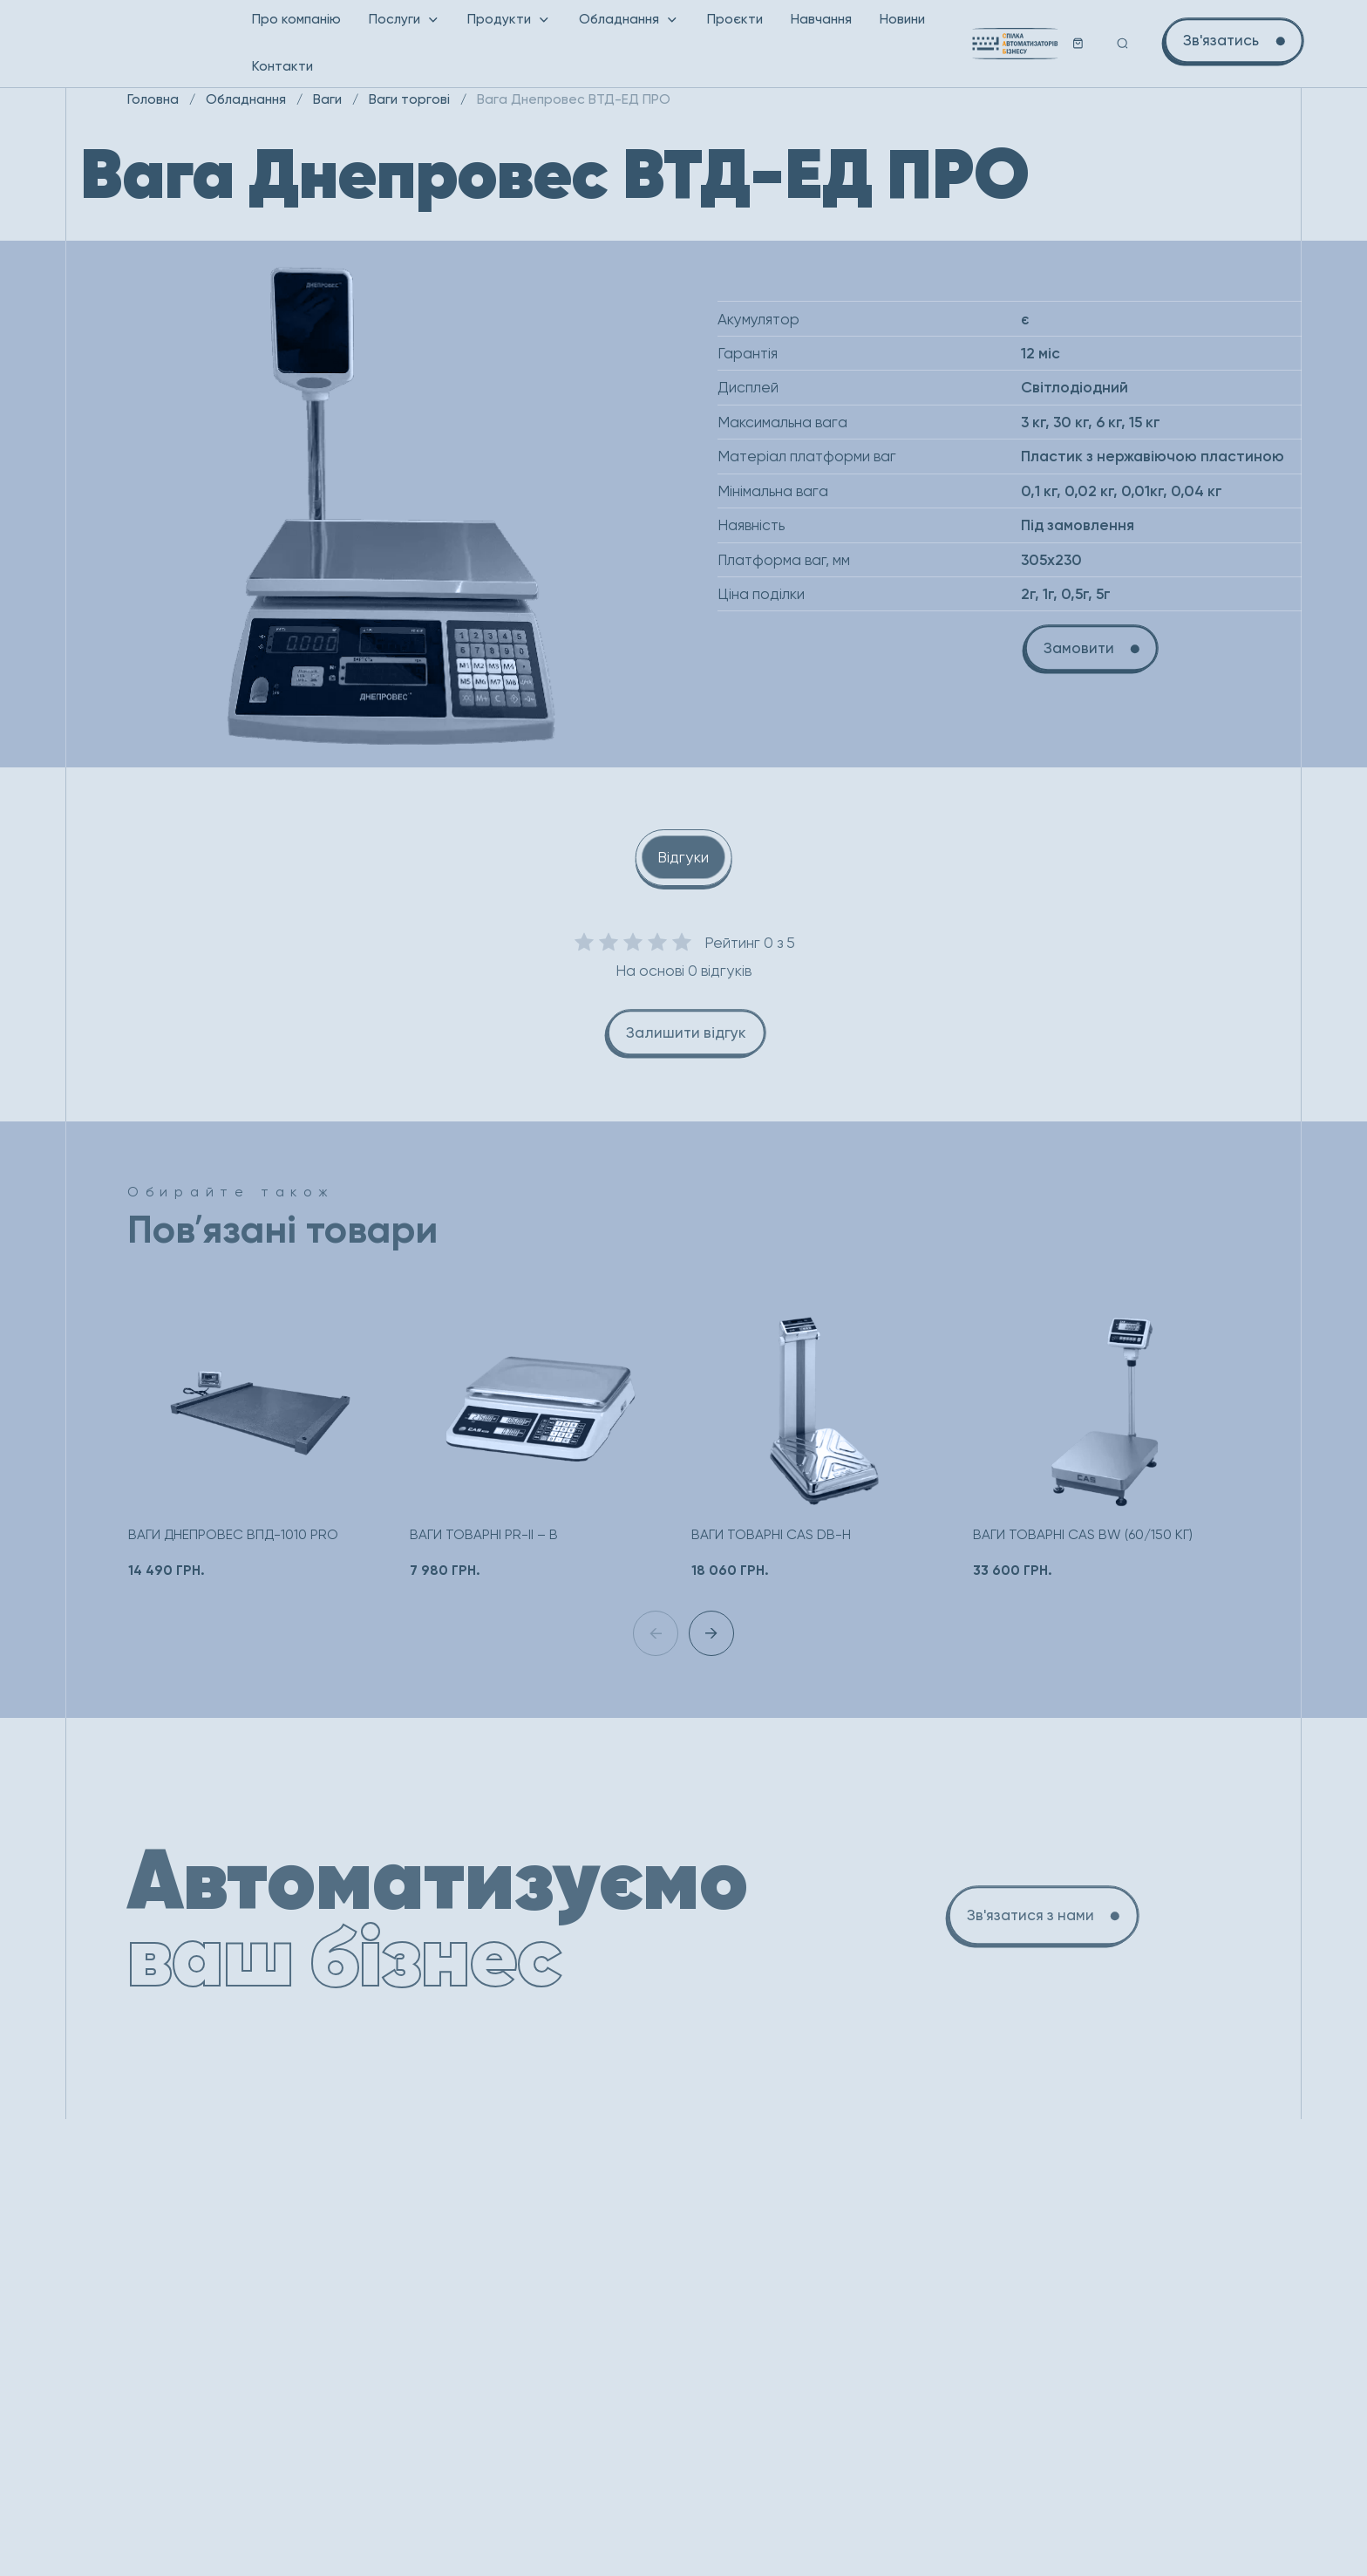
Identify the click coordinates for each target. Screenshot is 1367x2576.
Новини (902, 19)
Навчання (821, 19)
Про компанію (296, 19)
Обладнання (629, 19)
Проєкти (735, 19)
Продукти (509, 19)
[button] (711, 1633)
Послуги (404, 19)
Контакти (282, 66)
